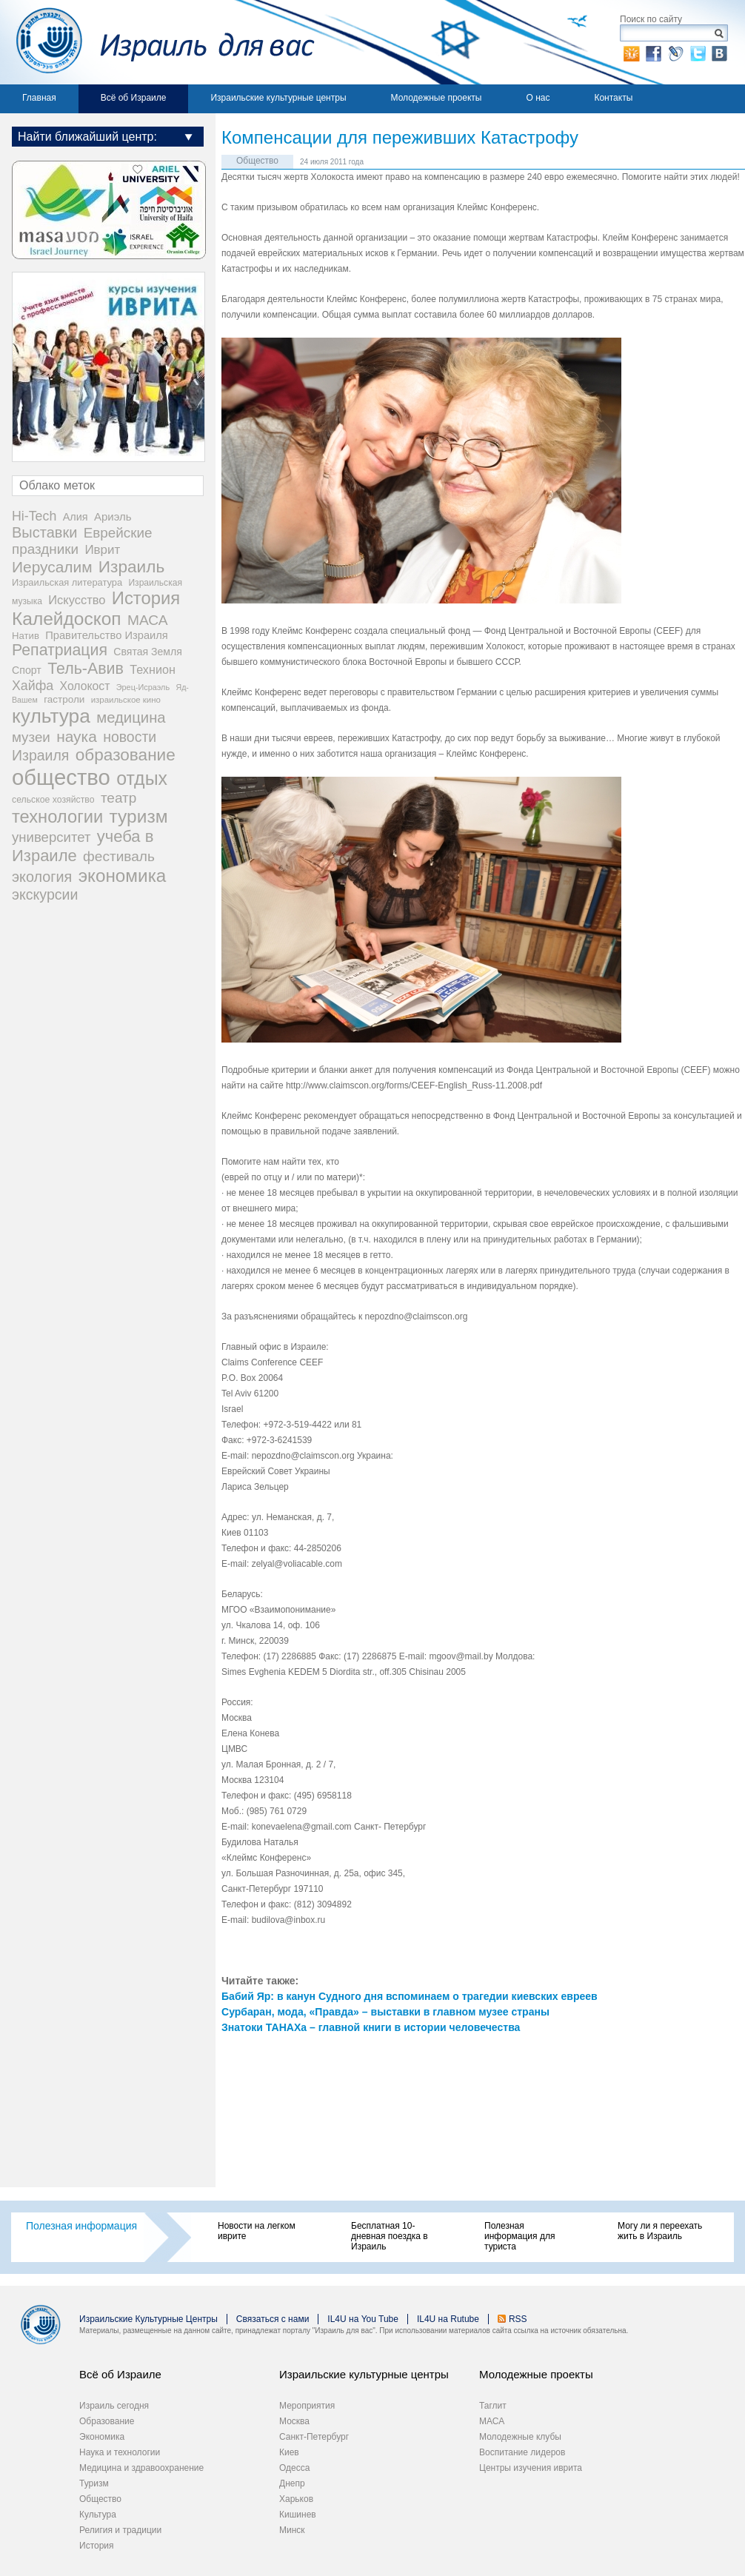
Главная (39, 98)
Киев (289, 2452)
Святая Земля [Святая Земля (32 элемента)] (147, 652)
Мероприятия (307, 2406)
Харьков (296, 2499)
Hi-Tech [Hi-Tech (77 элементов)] (34, 516)
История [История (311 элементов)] (146, 598)
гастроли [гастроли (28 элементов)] (64, 699)
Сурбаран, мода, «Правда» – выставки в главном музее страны (385, 2012)
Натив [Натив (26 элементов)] (25, 635)
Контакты (613, 98)
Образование (106, 2421)
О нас (537, 98)
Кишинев (297, 2514)
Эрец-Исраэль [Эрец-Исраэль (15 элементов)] (143, 687)
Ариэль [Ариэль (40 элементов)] (113, 516)
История (96, 2545)
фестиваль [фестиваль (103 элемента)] (119, 856)
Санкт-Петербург (314, 2437)
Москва (294, 2421)
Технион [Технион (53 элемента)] (153, 669)
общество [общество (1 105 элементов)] (61, 777)
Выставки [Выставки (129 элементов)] (44, 532)
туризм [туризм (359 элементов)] (139, 816)
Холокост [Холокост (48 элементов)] (85, 686)
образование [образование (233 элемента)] (126, 755)
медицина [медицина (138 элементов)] (130, 717)
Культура (97, 2514)
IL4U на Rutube (448, 2319)
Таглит (493, 2406)
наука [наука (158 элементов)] (76, 736)
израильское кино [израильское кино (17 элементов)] (126, 699)
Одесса (294, 2468)
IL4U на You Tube (362, 2319)
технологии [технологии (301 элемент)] (57, 816)
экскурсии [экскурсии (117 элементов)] (45, 894)
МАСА (491, 2421)
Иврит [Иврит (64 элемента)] (102, 550)
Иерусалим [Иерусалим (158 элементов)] (52, 566)
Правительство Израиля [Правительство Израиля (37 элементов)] (106, 635)
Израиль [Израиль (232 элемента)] (131, 567)
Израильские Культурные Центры (148, 2319)
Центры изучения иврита (530, 2468)
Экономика (101, 2437)
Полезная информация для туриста (519, 2236)
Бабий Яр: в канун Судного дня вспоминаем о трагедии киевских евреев (409, 1996)
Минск (292, 2530)
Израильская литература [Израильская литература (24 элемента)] (67, 582)
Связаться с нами (272, 2319)
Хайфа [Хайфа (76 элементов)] (32, 685)
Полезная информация (81, 2226)
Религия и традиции (120, 2530)
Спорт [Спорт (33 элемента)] (26, 670)
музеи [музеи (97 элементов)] (31, 737)
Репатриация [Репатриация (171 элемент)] (59, 650)
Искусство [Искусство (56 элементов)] (76, 599)
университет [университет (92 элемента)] (51, 837)
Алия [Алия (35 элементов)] (75, 517)
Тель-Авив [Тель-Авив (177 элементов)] (85, 669)
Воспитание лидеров (522, 2452)
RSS (518, 2319)
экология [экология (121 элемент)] (42, 877)
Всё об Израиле (134, 98)
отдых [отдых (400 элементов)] (141, 778)
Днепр (292, 2483)
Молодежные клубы (520, 2437)
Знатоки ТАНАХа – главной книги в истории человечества (370, 2027)
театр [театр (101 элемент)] (118, 798)
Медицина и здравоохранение (141, 2468)
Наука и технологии (119, 2452)
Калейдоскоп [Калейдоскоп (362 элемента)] (66, 619)
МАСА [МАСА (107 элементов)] (147, 620)
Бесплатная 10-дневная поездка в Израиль (389, 2236)
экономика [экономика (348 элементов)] (122, 876)
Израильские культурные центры (278, 98)
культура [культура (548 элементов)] (51, 716)
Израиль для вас (157, 42)
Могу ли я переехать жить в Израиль (660, 2231)
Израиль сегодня (114, 2406)
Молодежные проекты (436, 98)
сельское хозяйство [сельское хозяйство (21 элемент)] (53, 799)
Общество (257, 160)
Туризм (94, 2483)
